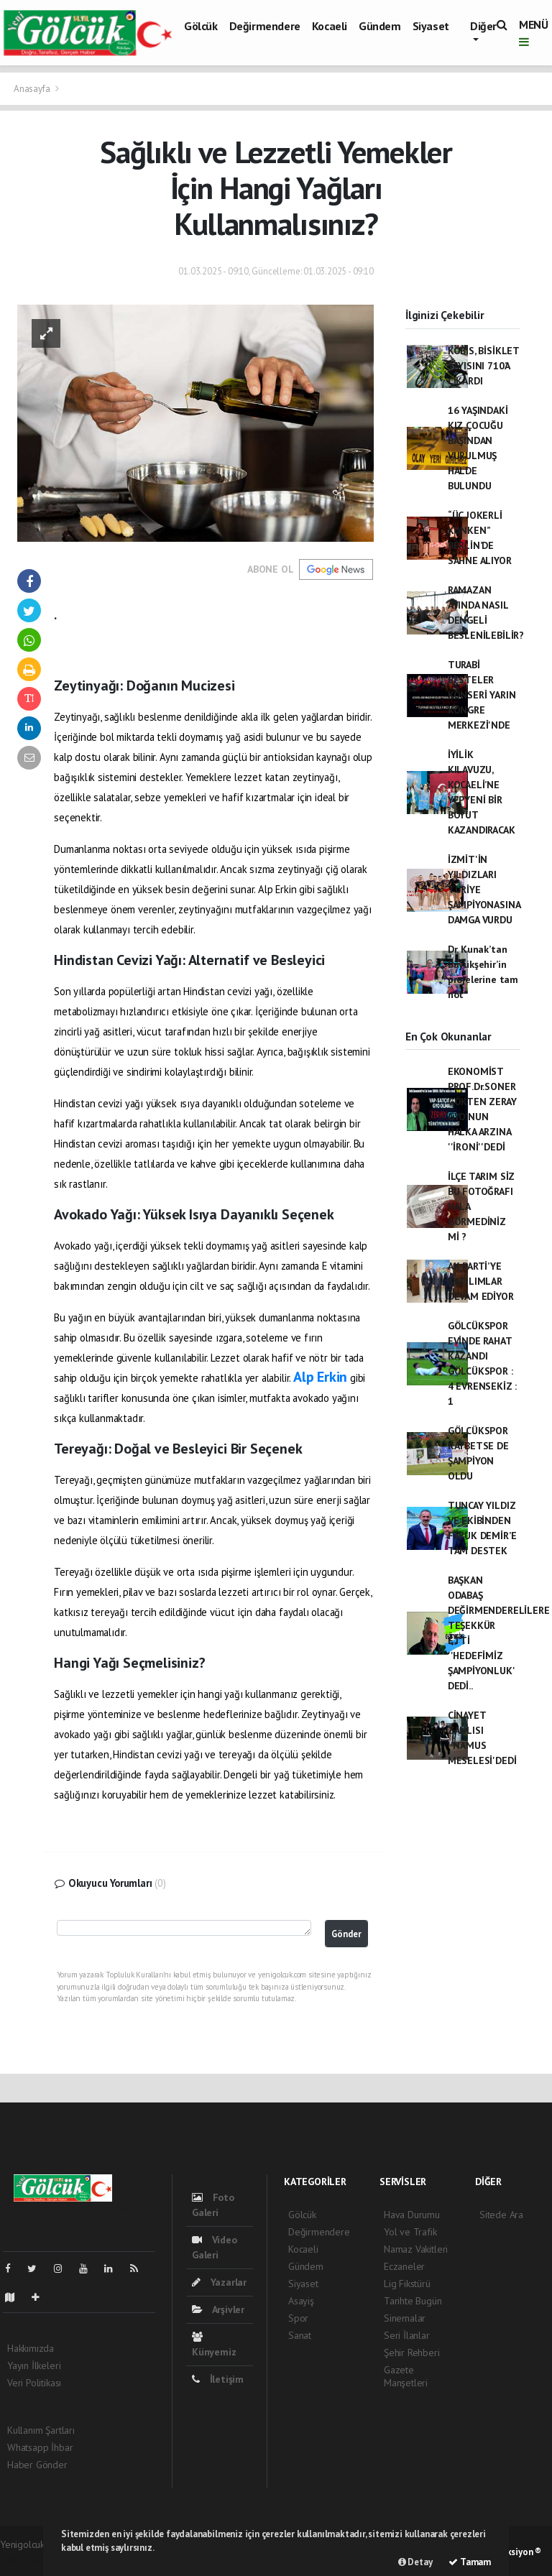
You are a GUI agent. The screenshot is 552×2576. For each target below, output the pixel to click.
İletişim (218, 2379)
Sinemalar (405, 2318)
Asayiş (301, 2300)
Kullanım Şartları (41, 2430)
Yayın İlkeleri (33, 2365)
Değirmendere (264, 26)
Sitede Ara (501, 2214)
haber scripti (26, 2559)
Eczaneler (404, 2266)
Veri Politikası (34, 2382)
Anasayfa (33, 89)
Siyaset (431, 26)
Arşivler (218, 2309)
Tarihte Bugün (413, 2300)
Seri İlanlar (407, 2335)
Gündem (380, 26)
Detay (415, 2562)
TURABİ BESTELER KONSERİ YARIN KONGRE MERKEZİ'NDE (482, 694)
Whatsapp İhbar (40, 2447)
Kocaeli (329, 26)
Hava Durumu (412, 2214)
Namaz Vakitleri (416, 2249)
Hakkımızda (30, 2348)
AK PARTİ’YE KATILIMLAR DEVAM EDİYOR (481, 1281)
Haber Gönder (37, 2464)
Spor (298, 2318)
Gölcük (201, 26)
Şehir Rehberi (412, 2352)
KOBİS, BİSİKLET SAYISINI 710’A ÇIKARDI (483, 365)
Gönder (346, 1933)
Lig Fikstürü (407, 2283)
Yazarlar (219, 2282)
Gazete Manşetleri (406, 2376)
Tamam (469, 2562)
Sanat (299, 2335)
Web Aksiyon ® (511, 2552)
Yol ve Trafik (410, 2231)
